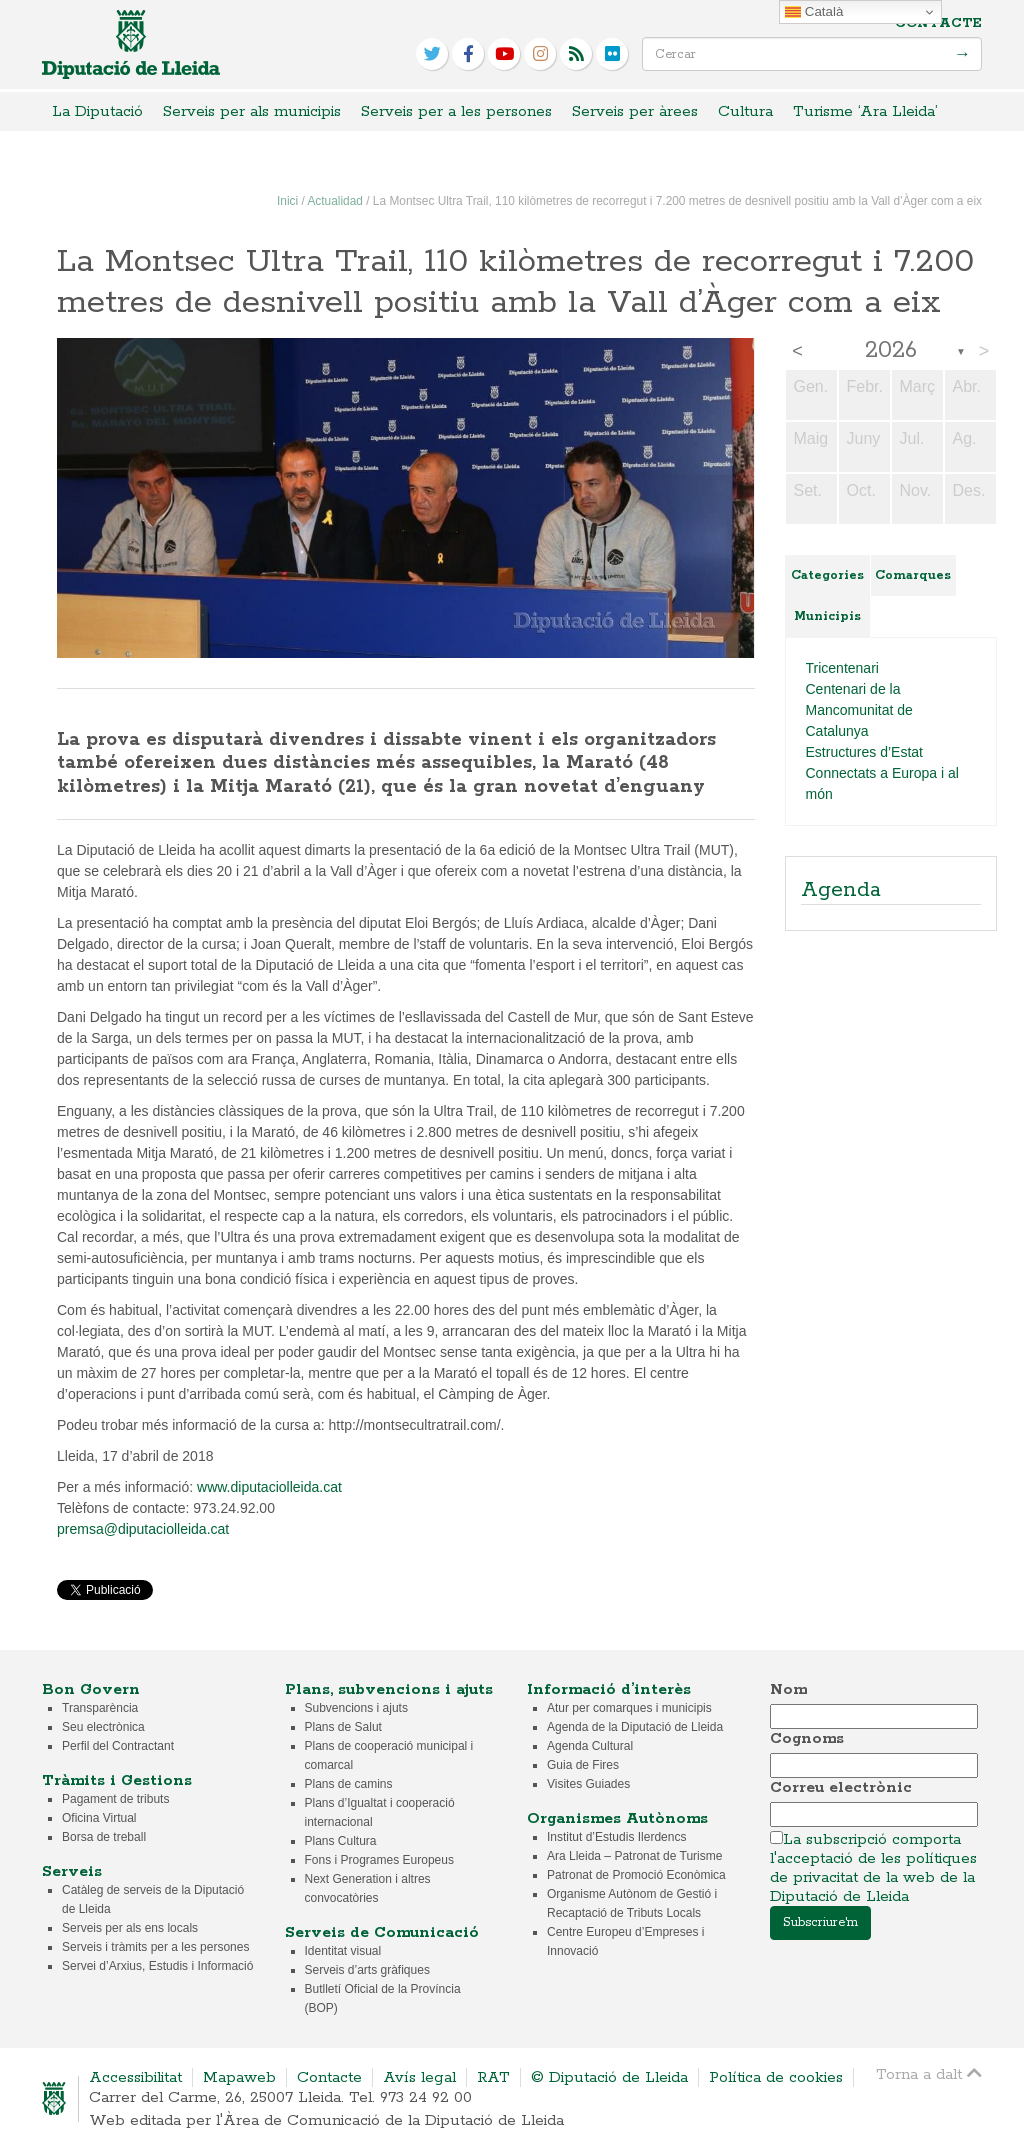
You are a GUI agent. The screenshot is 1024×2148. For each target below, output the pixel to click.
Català (814, 12)
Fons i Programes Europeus (379, 1860)
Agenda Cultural (590, 1746)
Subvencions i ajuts (356, 1708)
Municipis (827, 616)
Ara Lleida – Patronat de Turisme (634, 1856)
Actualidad (335, 201)
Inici (287, 201)
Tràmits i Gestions (117, 1780)
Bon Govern (91, 1689)
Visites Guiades (588, 1784)
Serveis (72, 1871)
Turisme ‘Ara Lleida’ (865, 111)
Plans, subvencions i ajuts (389, 1689)
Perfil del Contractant (118, 1746)
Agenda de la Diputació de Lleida (635, 1727)
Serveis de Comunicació (382, 1932)
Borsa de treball (104, 1837)
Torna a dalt (929, 2073)
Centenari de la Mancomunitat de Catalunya (859, 710)
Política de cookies (776, 2077)
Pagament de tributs (115, 1799)
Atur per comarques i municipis (629, 1708)
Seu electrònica (103, 1727)
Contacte (938, 23)
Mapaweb (239, 2077)
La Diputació (97, 111)
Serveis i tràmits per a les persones (155, 1947)
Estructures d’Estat (865, 752)
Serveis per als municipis (252, 111)
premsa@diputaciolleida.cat (143, 1529)
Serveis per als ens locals (130, 1928)
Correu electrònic (841, 1787)
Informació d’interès (609, 1689)
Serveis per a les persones (456, 111)
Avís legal (419, 2077)
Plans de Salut (343, 1727)
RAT (493, 2077)
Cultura (745, 111)
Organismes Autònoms (617, 1818)
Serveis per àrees (635, 111)
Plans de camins (349, 1784)
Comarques (913, 575)
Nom (788, 1689)
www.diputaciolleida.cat (269, 1487)
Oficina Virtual (99, 1818)
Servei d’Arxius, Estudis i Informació (157, 1966)
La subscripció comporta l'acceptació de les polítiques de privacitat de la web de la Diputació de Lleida (873, 1868)
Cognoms (807, 1738)
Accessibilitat (135, 2077)
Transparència (100, 1708)
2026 (891, 351)
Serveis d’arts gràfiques (367, 1970)
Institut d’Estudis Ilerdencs (616, 1837)
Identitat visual (343, 1951)
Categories (827, 575)
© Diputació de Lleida (609, 2077)
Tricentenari (842, 668)
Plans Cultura (341, 1841)
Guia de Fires (583, 1765)
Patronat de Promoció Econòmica (636, 1875)
